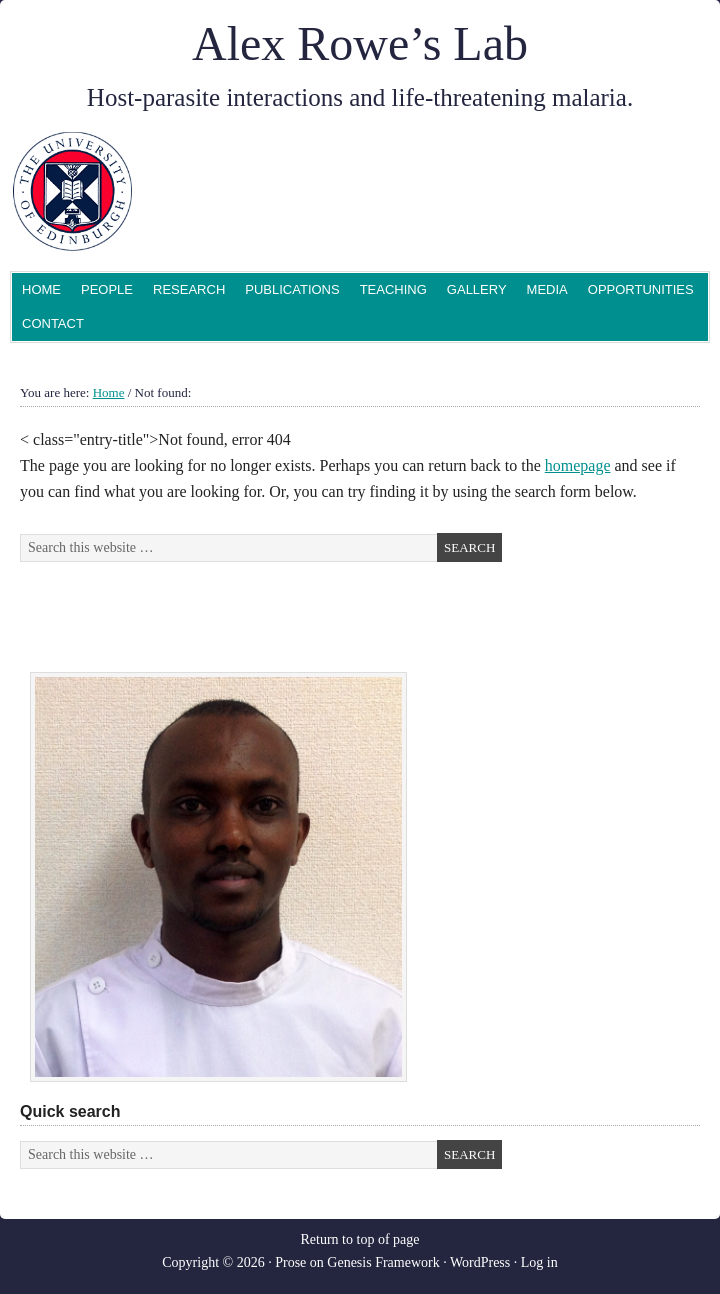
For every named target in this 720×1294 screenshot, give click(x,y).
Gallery (477, 289)
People (104, 291)
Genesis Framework (383, 1262)
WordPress (480, 1262)
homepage (578, 465)
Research (189, 289)
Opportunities (641, 289)
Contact (53, 323)
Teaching (393, 289)
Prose (290, 1262)
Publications (292, 289)
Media (547, 289)
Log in (539, 1262)
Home (41, 289)
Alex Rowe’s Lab (360, 43)
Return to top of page (360, 1239)
